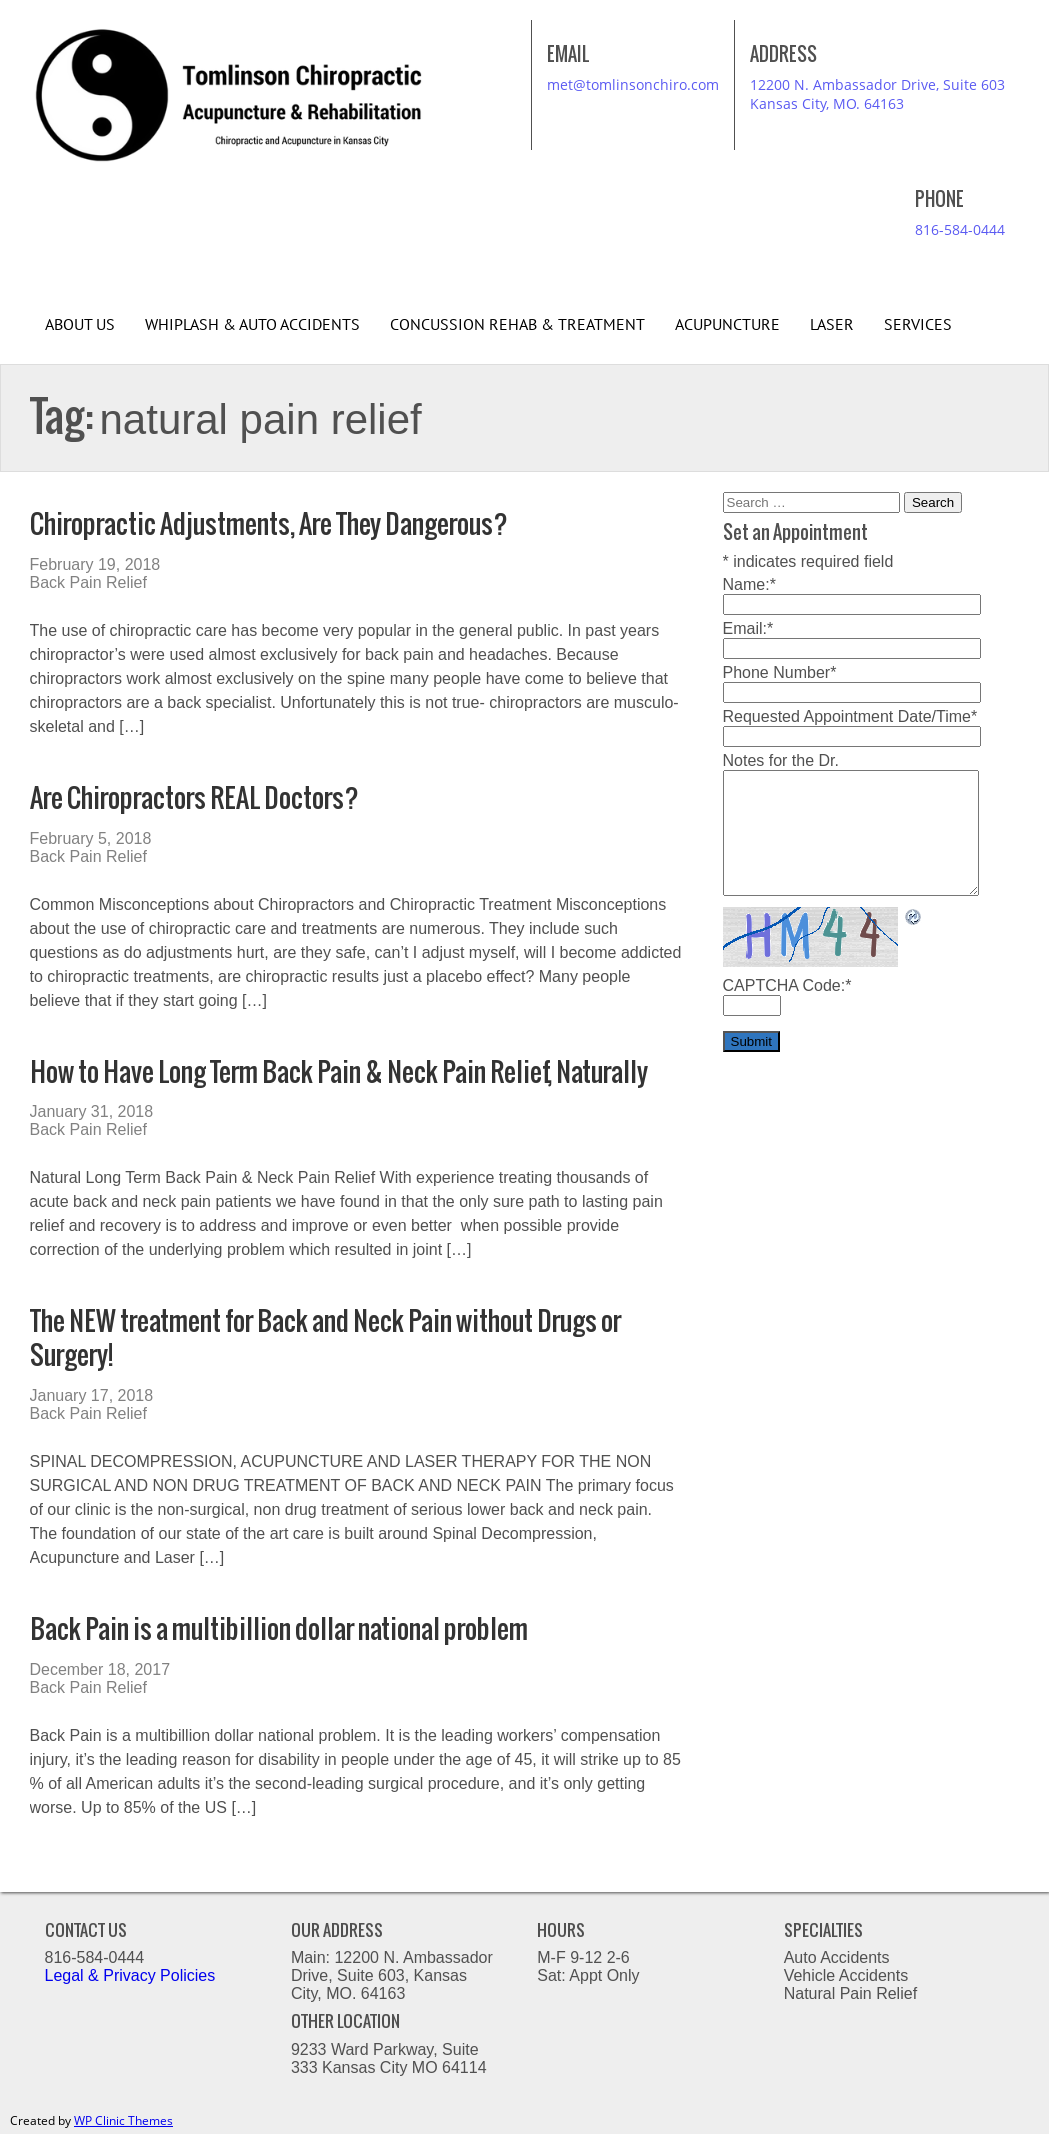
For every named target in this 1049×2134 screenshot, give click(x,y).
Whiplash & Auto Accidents (252, 325)
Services (918, 325)
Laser (832, 325)
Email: (748, 628)
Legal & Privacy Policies (132, 1975)
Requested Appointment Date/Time (850, 716)
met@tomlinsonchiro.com (633, 84)
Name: (749, 584)
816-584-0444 (960, 229)
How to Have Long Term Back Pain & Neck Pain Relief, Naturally (339, 1071)
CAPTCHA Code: (787, 985)
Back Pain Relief (88, 582)
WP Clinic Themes (123, 2120)
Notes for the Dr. (781, 760)
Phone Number (780, 672)
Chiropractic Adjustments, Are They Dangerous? (269, 523)
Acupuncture (727, 325)
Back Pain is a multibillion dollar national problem (279, 1628)
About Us (80, 325)
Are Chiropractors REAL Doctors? (194, 797)
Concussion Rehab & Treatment (517, 325)
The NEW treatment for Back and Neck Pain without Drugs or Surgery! (325, 1337)
